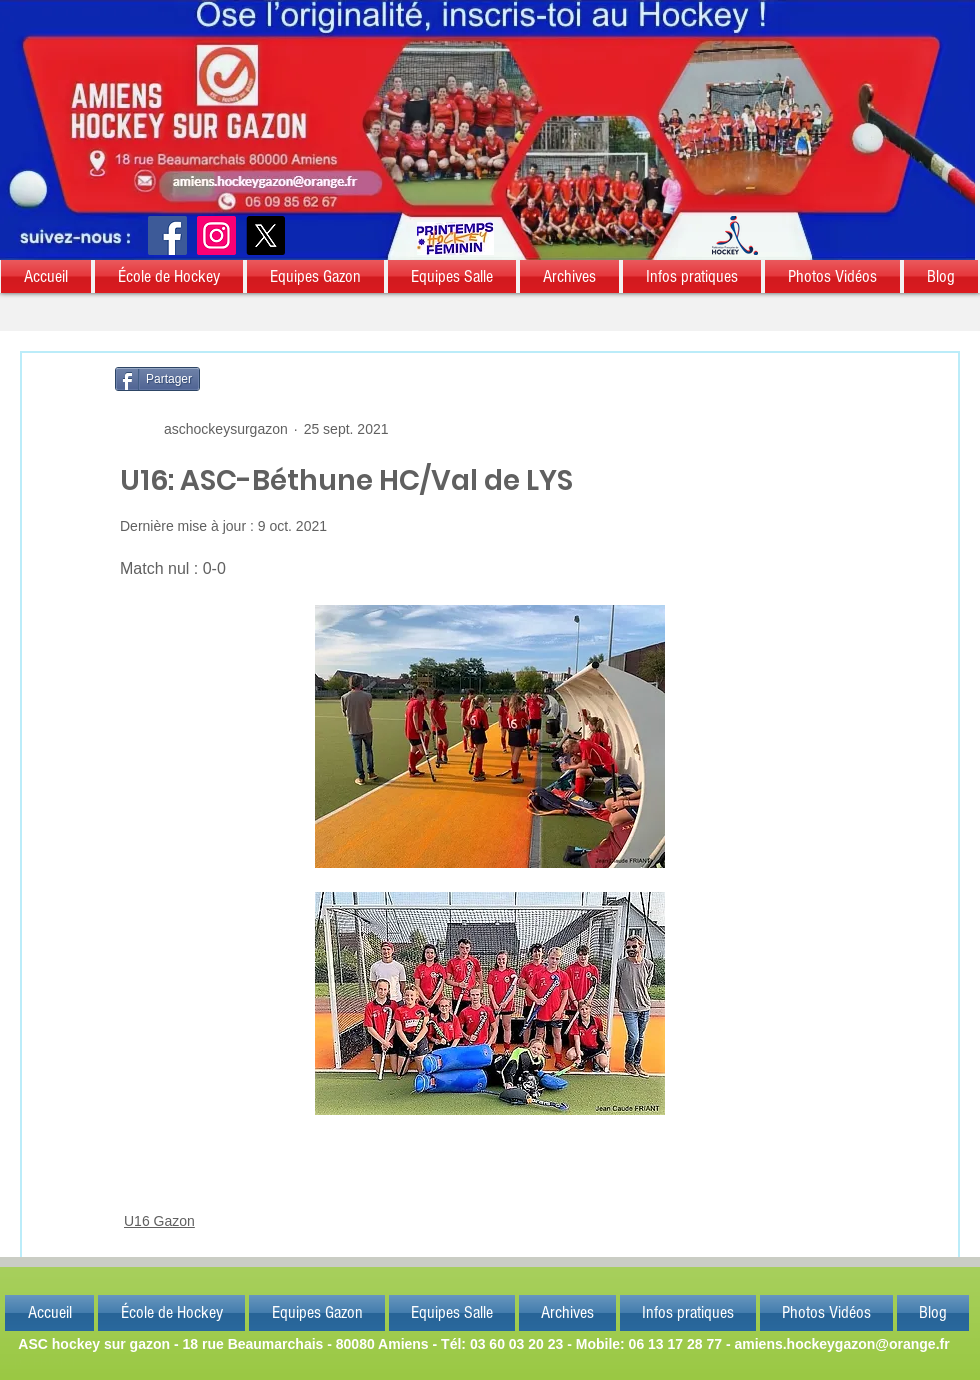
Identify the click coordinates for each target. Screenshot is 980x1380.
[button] (47, 276)
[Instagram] (216, 235)
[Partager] (157, 379)
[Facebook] (167, 235)
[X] (265, 235)
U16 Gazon (159, 1221)
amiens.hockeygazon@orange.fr (841, 1344)
